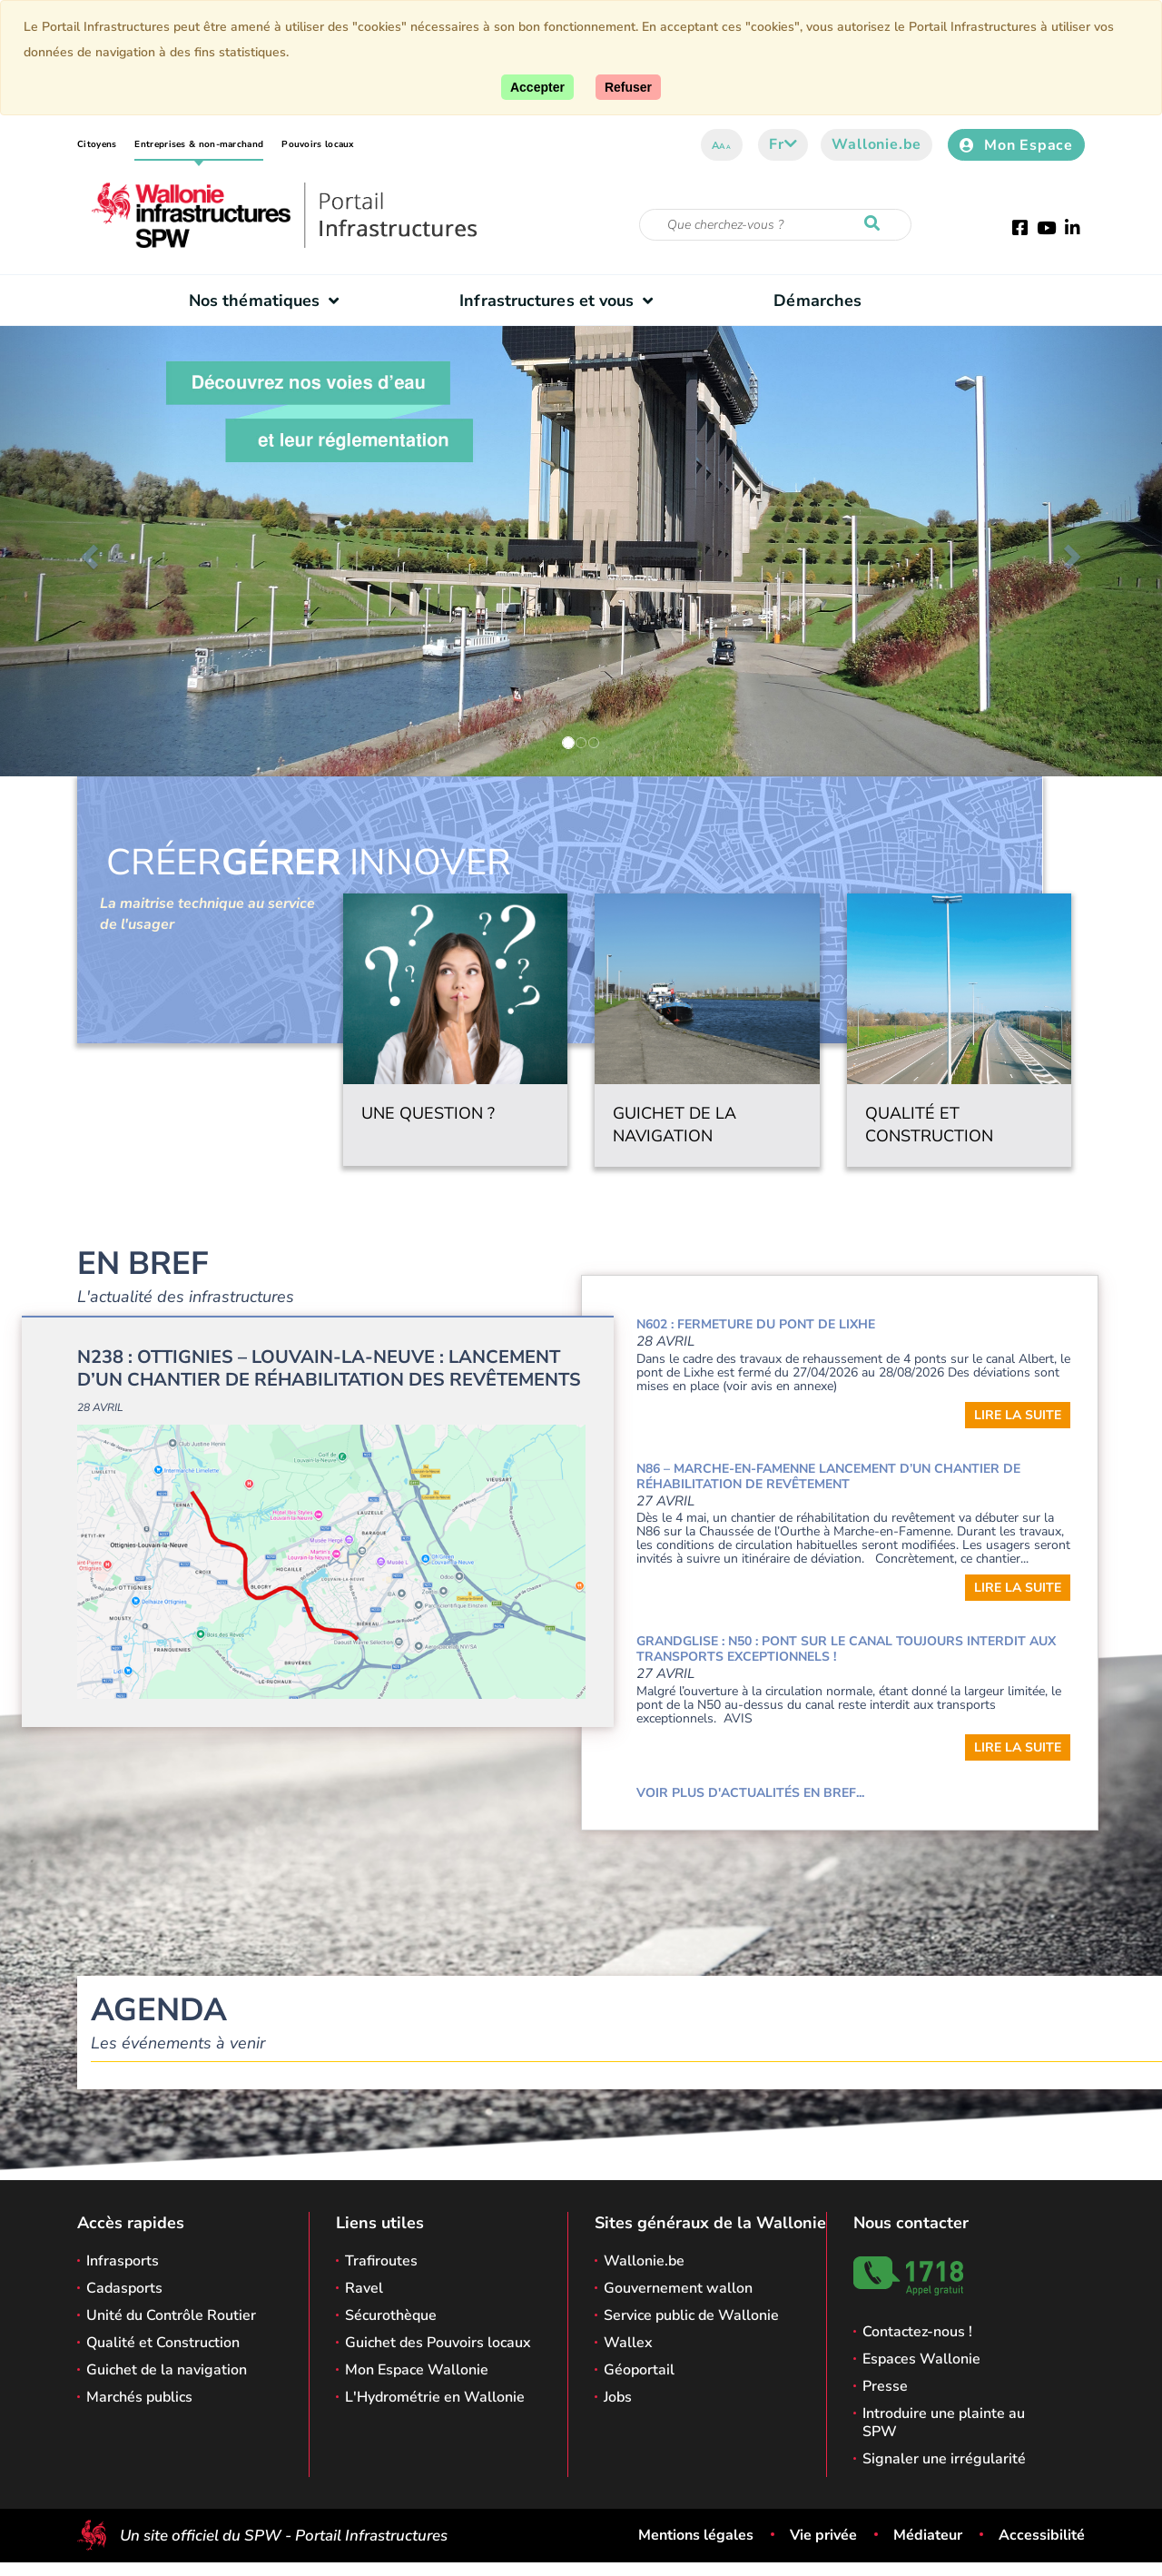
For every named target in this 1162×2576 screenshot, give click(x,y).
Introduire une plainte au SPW (943, 2422)
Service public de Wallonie (691, 2315)
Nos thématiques (268, 300)
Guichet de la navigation (166, 2370)
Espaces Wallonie (921, 2359)
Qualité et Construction (163, 2343)
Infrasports (122, 2261)
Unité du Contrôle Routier (171, 2315)
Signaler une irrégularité (944, 2459)
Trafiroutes (381, 2261)
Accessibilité (1042, 2535)
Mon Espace (1016, 145)
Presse (885, 2386)
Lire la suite (1017, 1415)
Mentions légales (695, 2535)
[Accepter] (537, 87)
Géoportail (639, 2370)
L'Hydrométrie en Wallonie (435, 2397)
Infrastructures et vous (560, 300)
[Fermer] (628, 87)
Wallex (628, 2343)
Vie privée (823, 2535)
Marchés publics (139, 2397)
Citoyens (96, 144)
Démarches (817, 300)
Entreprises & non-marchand (198, 144)
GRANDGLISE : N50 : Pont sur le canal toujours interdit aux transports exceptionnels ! (846, 1649)
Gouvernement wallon (678, 2288)
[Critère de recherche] (775, 225)
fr (783, 144)
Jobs (618, 2397)
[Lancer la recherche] (876, 224)
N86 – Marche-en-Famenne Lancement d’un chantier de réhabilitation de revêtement (828, 1476)
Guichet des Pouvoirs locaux (438, 2343)
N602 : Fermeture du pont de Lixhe (755, 1324)
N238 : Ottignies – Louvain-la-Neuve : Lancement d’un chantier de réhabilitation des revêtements (329, 1368)
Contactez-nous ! (917, 2332)
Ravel (364, 2288)
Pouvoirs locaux (317, 144)
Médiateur (927, 2535)
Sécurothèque (391, 2315)
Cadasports (124, 2288)
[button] (87, 551)
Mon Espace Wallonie (416, 2370)
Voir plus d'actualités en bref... (750, 1792)
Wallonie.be (876, 144)
